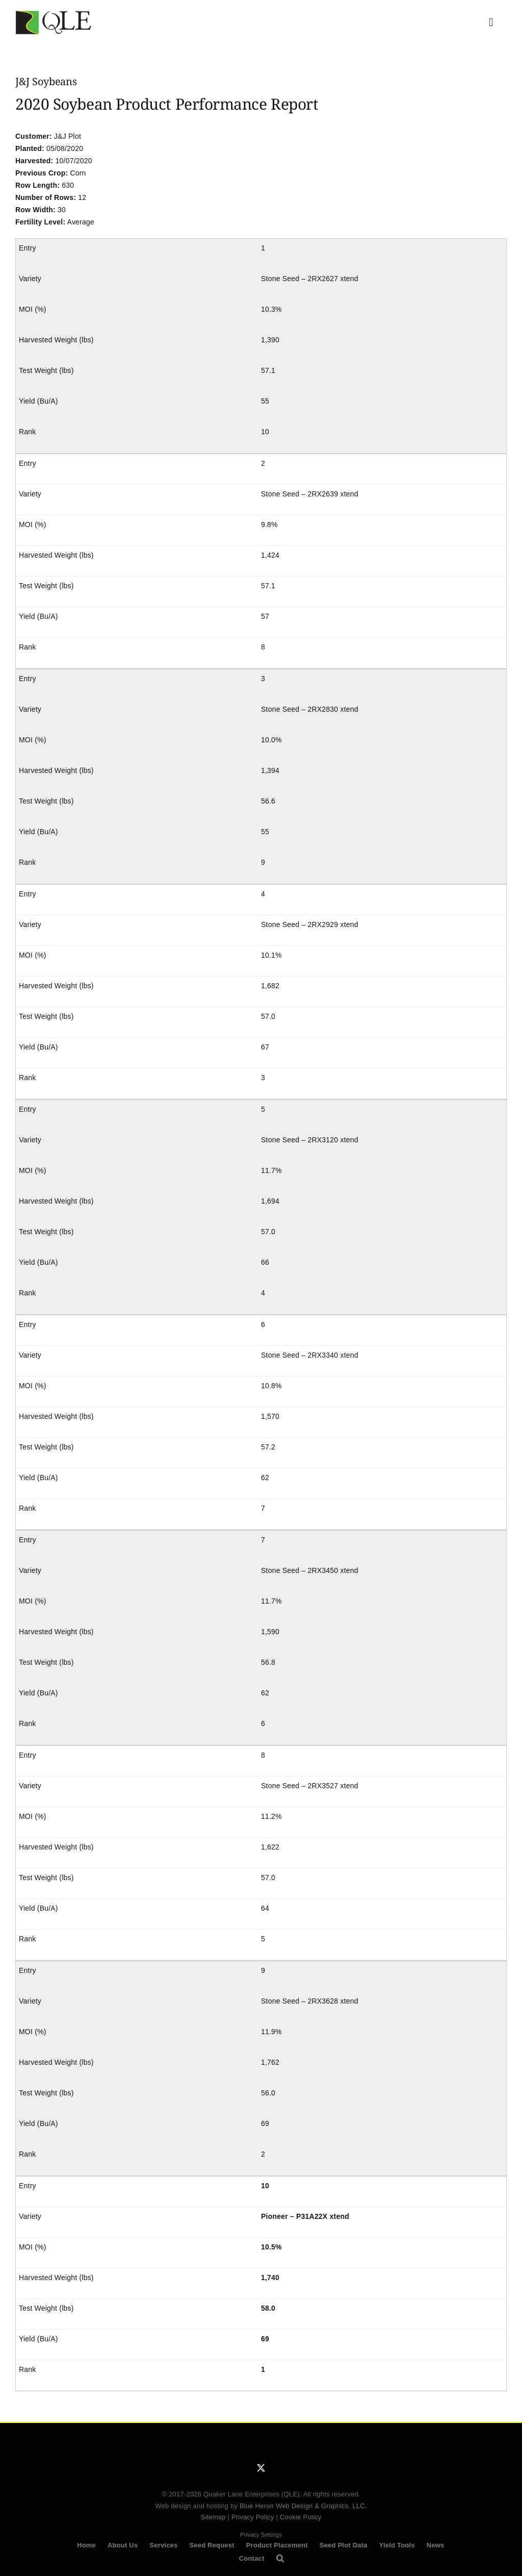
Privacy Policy (252, 2517)
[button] (280, 2559)
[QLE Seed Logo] (53, 14)
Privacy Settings (261, 2535)
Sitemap (213, 2517)
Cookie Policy (301, 2517)
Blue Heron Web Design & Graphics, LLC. (303, 2506)
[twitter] (261, 2468)
